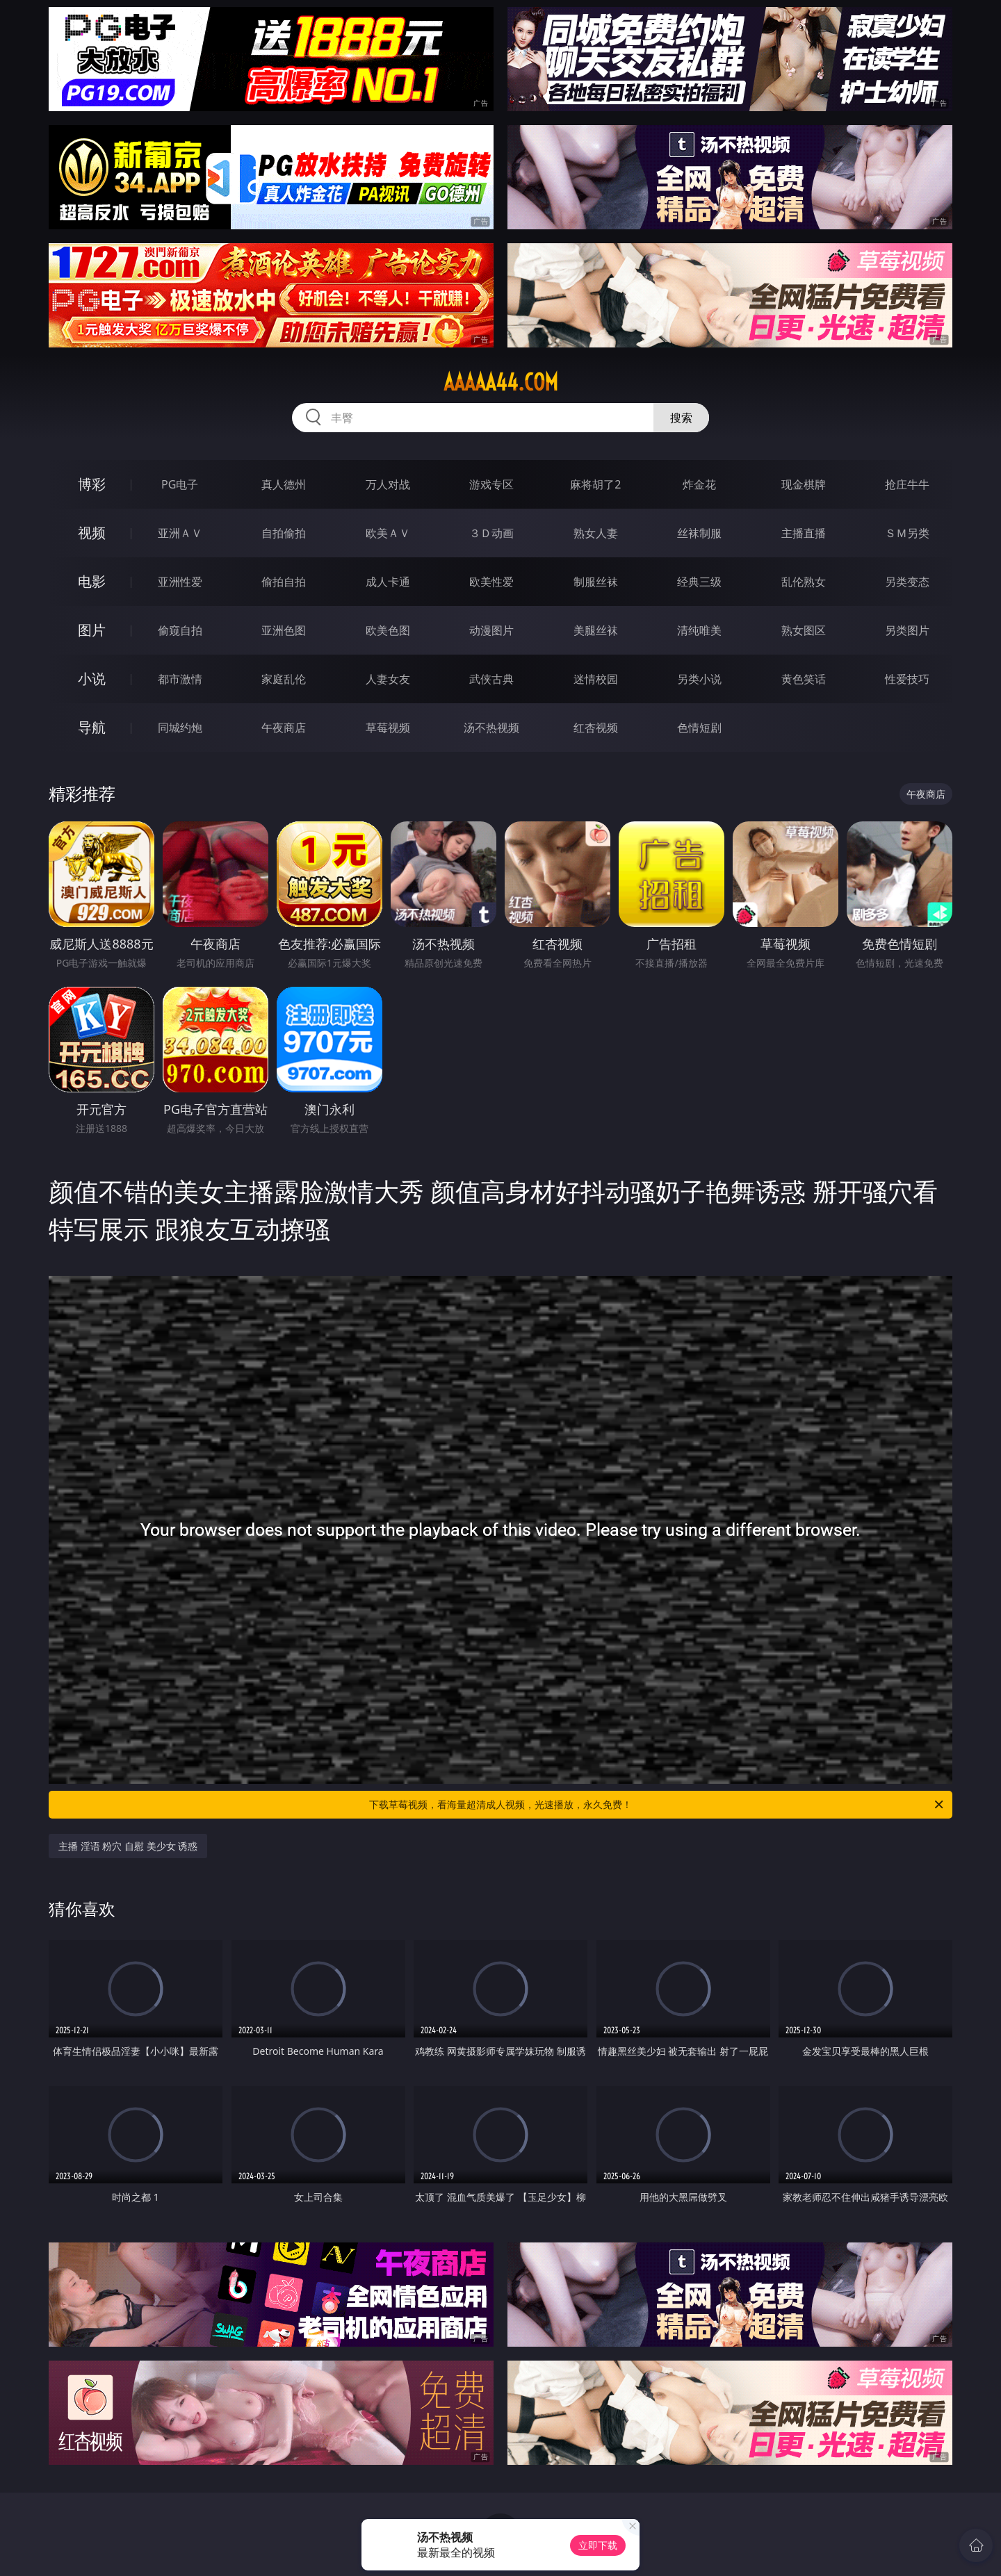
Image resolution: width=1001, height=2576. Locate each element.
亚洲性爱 (180, 581)
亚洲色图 (283, 630)
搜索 (681, 417)
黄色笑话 (803, 679)
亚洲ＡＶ (180, 533)
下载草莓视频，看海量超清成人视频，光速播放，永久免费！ (657, 1804)
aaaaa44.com (500, 382)
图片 (92, 630)
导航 (92, 727)
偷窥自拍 (180, 630)
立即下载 (597, 2545)
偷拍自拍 (283, 581)
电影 (92, 581)
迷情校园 (595, 679)
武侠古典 (491, 679)
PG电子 (179, 484)
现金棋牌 (803, 484)
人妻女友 (388, 679)
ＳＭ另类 (907, 533)
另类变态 (907, 581)
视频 (92, 532)
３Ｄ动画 (491, 533)
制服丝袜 (595, 581)
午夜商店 (283, 727)
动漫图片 (491, 630)
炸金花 (699, 484)
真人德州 (283, 484)
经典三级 (699, 581)
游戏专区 (491, 484)
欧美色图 (388, 630)
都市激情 (180, 679)
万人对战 (388, 484)
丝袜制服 (699, 533)
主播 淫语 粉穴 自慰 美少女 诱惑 (127, 1846)
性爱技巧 (907, 679)
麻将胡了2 (595, 484)
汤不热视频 (491, 727)
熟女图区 (803, 630)
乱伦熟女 (803, 581)
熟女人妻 (595, 533)
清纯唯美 (699, 630)
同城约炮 (180, 727)
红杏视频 (595, 727)
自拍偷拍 (283, 533)
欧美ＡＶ (388, 533)
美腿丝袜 (595, 630)
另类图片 (907, 630)
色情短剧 (699, 727)
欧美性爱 (491, 581)
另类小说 (699, 679)
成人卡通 (388, 581)
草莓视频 (388, 727)
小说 (92, 678)
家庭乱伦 (283, 679)
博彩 (92, 484)
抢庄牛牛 (907, 484)
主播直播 (803, 533)
